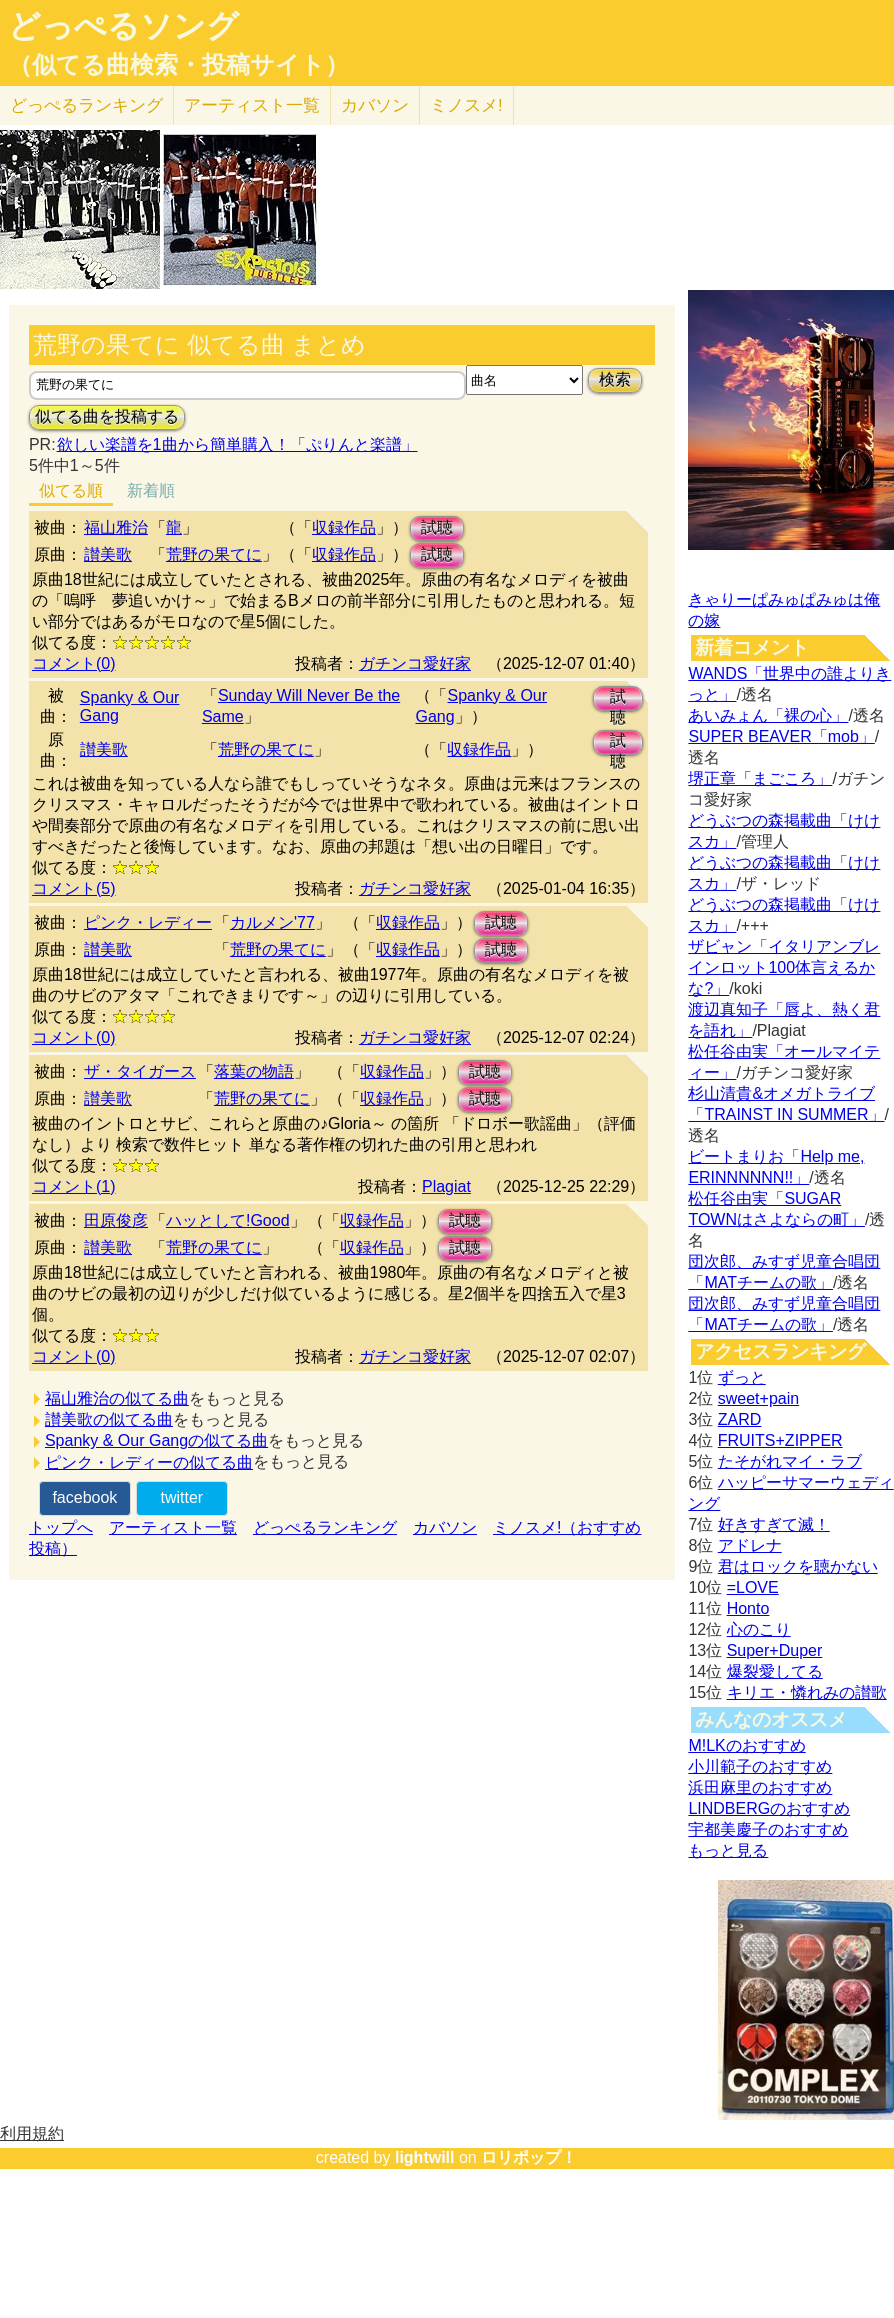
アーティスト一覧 (173, 1527)
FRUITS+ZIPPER (780, 1440)
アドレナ (750, 1545)
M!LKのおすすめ (746, 1745)
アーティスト (252, 105)
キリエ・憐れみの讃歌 (807, 1692)
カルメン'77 (272, 922)
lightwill (425, 2157)
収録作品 (344, 527)
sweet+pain (758, 1398)
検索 (615, 379)
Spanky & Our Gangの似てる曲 (156, 1440)
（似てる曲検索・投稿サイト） (178, 65)
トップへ (61, 1527)
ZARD (740, 1419)
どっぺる (86, 105)
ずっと (742, 1377)
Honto (748, 1608)
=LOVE (753, 1587)
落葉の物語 (254, 1071)
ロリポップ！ (529, 2157)
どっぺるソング (123, 26)
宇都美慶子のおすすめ (768, 1829)
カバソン (375, 105)
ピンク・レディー (148, 922)
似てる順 (71, 490)
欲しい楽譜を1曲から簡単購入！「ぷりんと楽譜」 (237, 444)
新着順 (151, 490)
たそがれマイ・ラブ (790, 1461)
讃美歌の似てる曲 (109, 1419)
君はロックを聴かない (798, 1566)
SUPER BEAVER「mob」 (781, 736)
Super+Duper (775, 1650)
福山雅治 (116, 527)
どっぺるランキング (325, 1527)
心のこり (759, 1629)
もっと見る (728, 1850)
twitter (181, 1497)
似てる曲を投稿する (107, 416)
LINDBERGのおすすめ (769, 1808)
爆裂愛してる (775, 1671)
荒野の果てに (214, 554)
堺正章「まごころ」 (760, 778)
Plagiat (446, 1186)
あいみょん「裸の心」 (768, 715)
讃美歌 (108, 554)
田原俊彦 (116, 1220)
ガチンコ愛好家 (415, 663)
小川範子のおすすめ (760, 1766)
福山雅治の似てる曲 (117, 1398)
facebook (84, 1497)
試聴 (437, 527)
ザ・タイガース (140, 1071)
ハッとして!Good (228, 1220)
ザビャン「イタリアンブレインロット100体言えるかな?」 (784, 967)
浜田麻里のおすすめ (760, 1787)
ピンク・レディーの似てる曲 (149, 1462)
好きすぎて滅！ (774, 1524)
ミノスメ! (466, 105)
